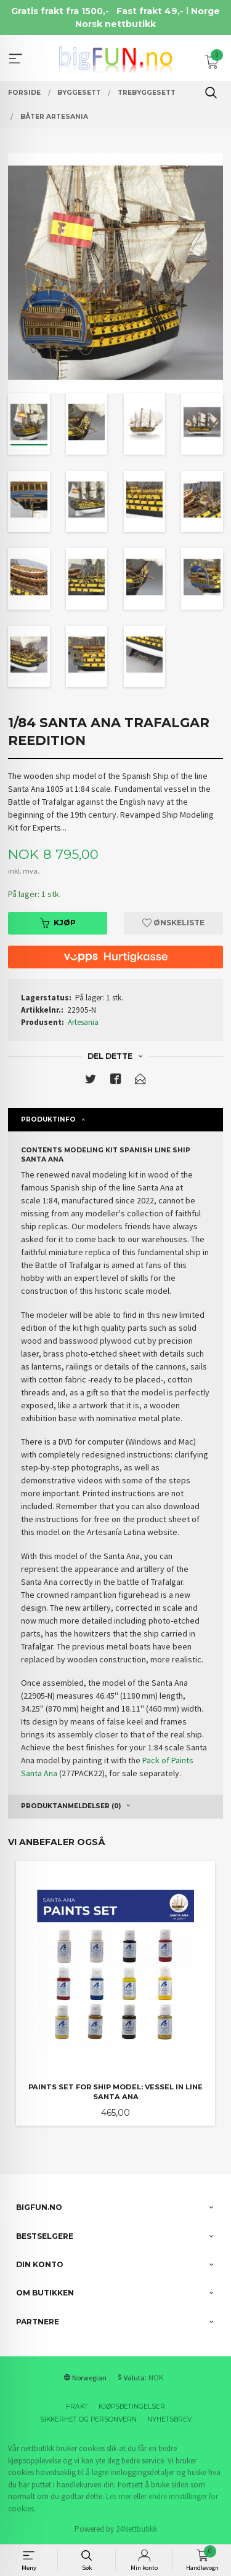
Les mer (118, 2496)
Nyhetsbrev (169, 2419)
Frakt (77, 2407)
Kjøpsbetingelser (132, 2407)
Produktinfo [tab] (48, 1119)
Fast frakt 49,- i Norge (168, 11)
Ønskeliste (173, 922)
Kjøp (58, 922)
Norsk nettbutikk (115, 24)
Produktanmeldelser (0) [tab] (71, 1806)
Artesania (83, 1022)
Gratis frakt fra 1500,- (60, 11)
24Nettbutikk (136, 2529)
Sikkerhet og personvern (88, 2419)
